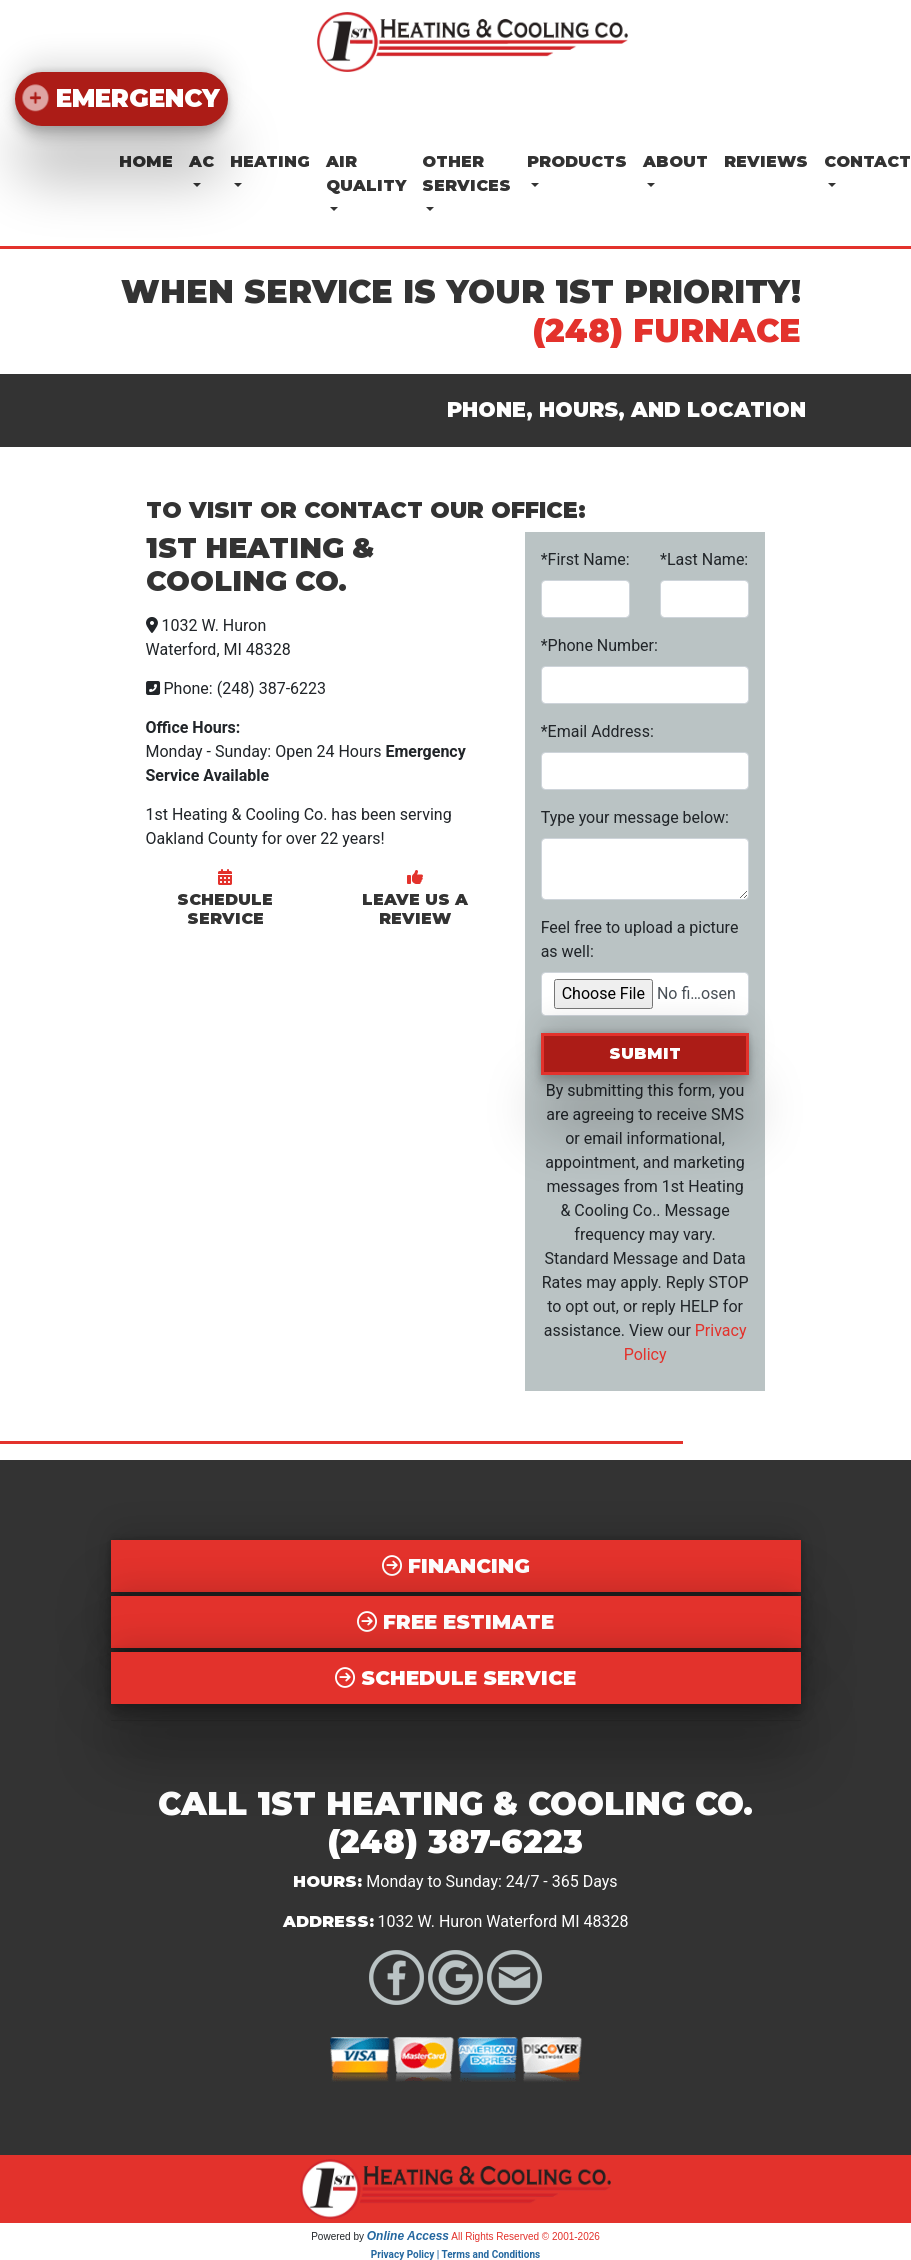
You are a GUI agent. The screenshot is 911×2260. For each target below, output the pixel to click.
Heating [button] (270, 160)
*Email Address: (597, 729)
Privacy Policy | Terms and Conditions (455, 2252)
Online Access (408, 2234)
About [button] (675, 160)
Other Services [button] (466, 172)
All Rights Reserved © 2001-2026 (525, 2234)
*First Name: (585, 557)
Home (146, 160)
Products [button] (577, 160)
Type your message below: (635, 815)
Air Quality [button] (366, 172)
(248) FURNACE (667, 328)
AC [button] (201, 160)
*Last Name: (704, 557)
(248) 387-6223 (455, 1840)
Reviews (766, 160)
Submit (645, 1051)
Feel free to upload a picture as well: (640, 937)
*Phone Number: (599, 643)
